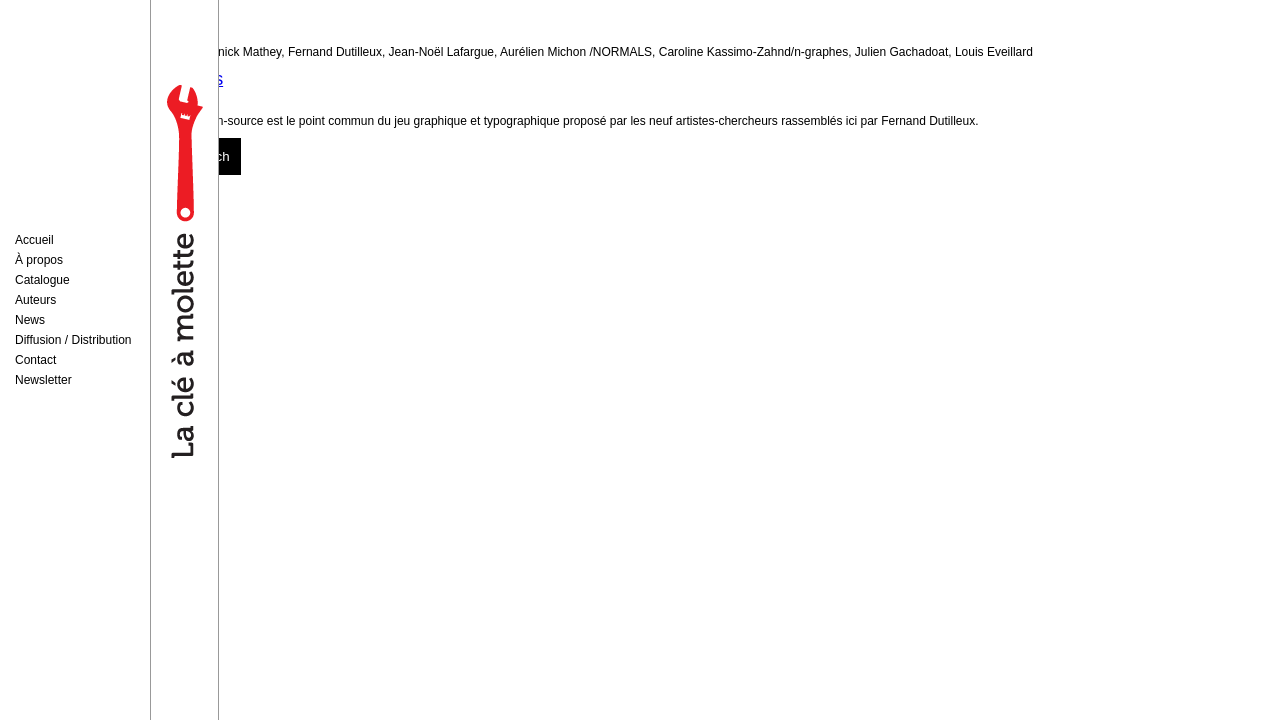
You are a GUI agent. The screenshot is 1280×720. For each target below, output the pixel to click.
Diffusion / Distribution (73, 340)
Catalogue (42, 280)
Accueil (34, 240)
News (30, 320)
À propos (39, 260)
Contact (35, 360)
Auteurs (35, 300)
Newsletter (43, 380)
